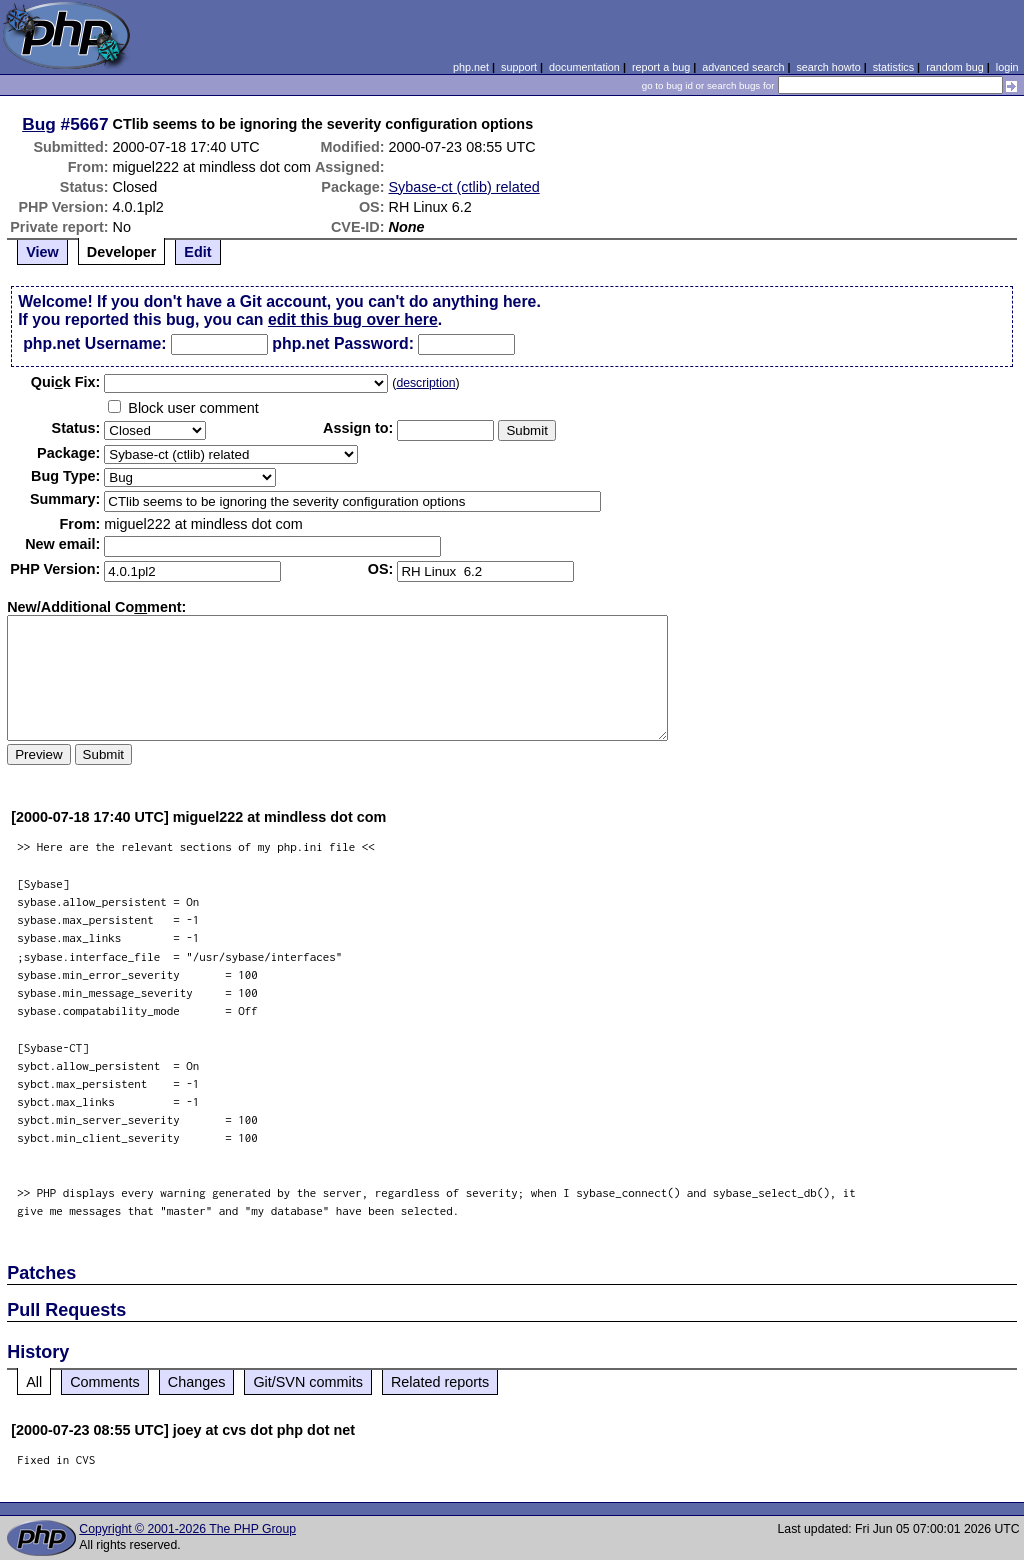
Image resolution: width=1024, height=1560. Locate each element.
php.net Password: (343, 343)
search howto (828, 67)
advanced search (743, 67)
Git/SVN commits (308, 1382)
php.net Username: (94, 343)
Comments (105, 1382)
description (425, 383)
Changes (197, 1382)
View (42, 252)
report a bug (661, 67)
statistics (893, 67)
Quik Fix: (66, 382)
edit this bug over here (353, 319)
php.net (471, 67)
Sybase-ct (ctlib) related (464, 187)
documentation (584, 67)
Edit (197, 252)
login (1007, 67)
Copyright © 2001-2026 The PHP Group (187, 1529)
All (34, 1382)
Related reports (440, 1382)
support (519, 67)
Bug (39, 124)
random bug (955, 67)
